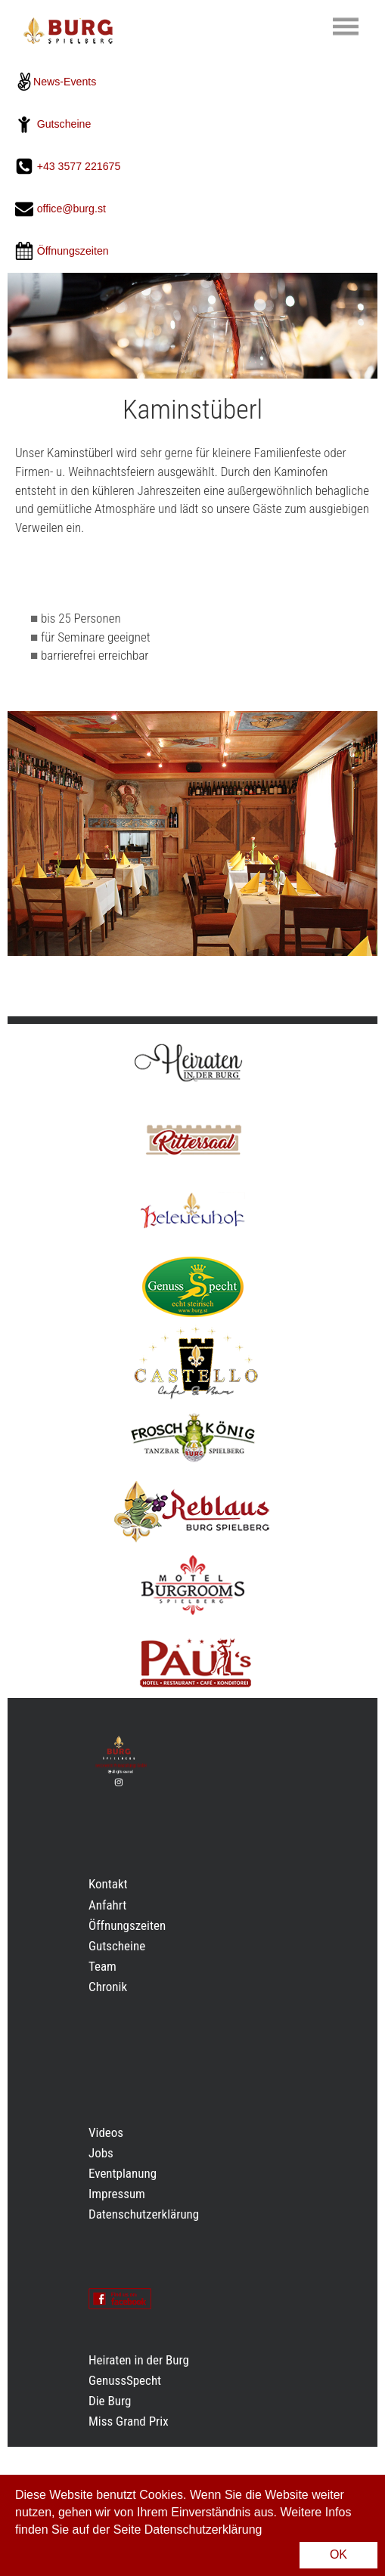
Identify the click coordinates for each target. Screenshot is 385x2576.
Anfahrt (107, 1905)
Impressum (116, 2193)
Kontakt (108, 1883)
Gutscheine (64, 124)
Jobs (100, 2152)
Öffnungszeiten (127, 1925)
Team (102, 1966)
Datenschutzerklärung (143, 2214)
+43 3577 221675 (80, 166)
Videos (105, 2132)
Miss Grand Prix (128, 2421)
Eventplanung (122, 2173)
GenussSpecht (124, 2380)
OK (338, 2554)
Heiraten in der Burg (138, 2359)
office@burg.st (71, 209)
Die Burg (109, 2400)
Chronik (107, 1986)
